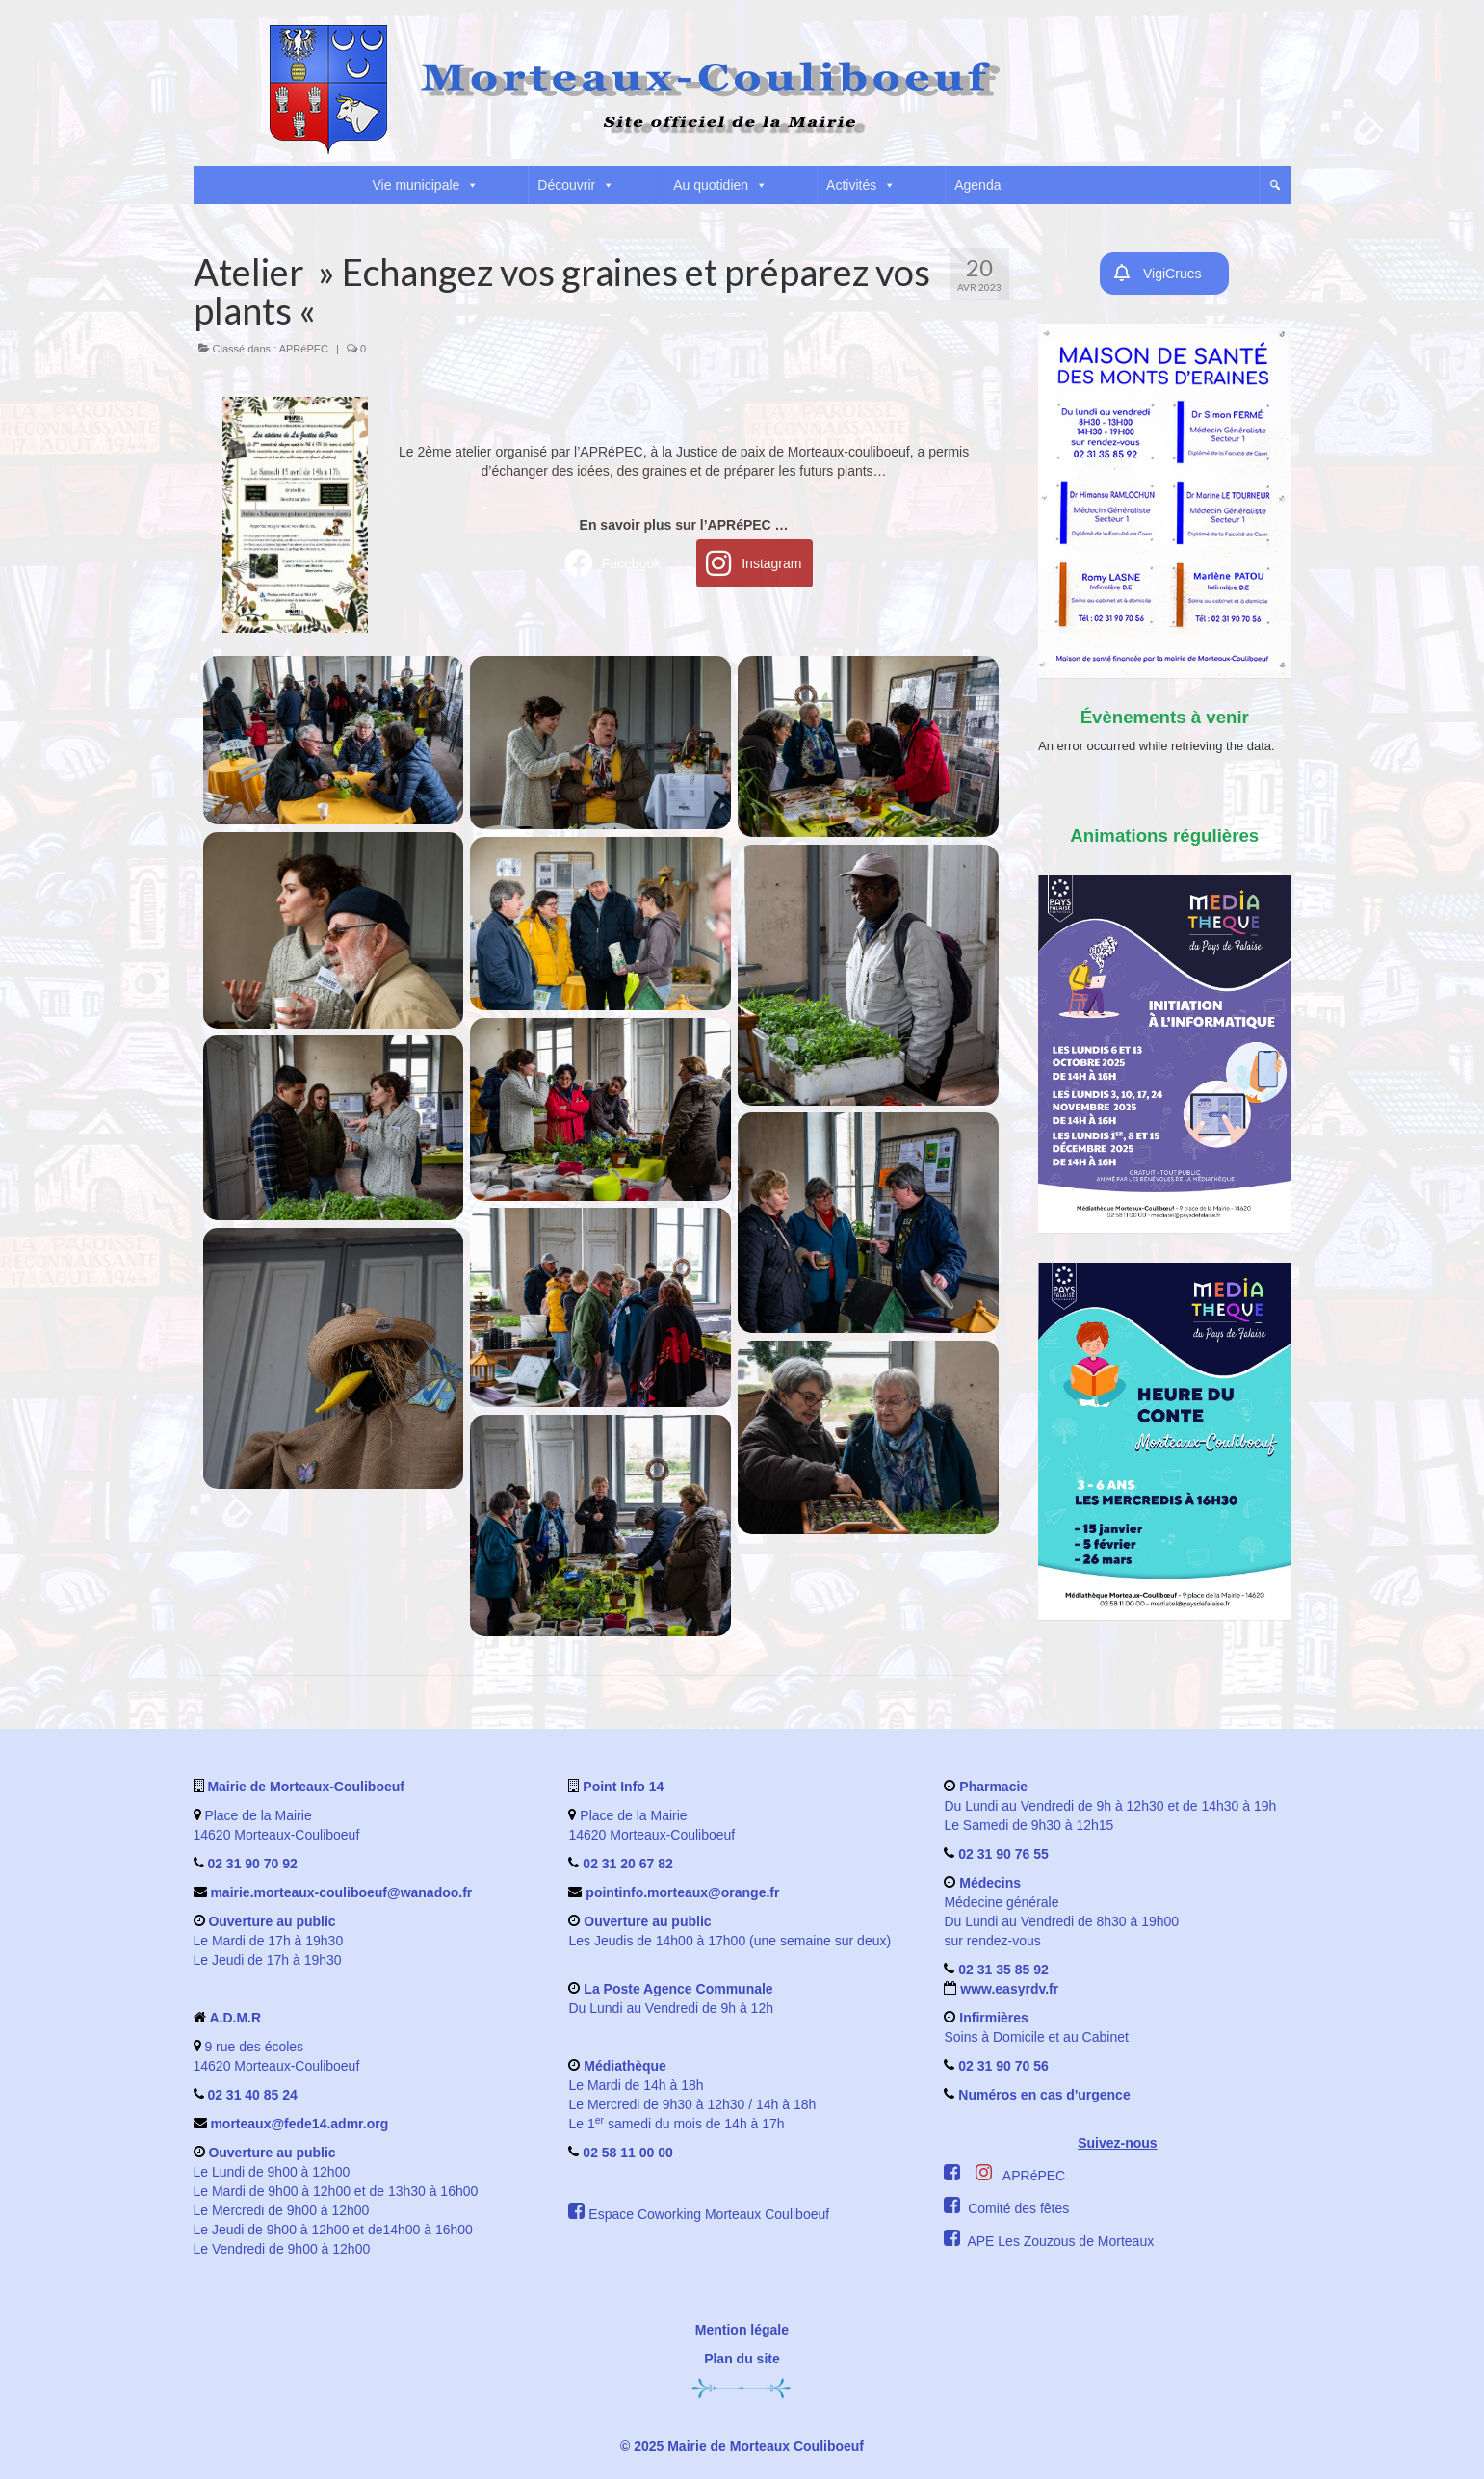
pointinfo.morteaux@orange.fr (682, 1892)
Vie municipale (426, 185)
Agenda (977, 185)
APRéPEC (303, 348)
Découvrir (575, 185)
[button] (1275, 185)
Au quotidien (720, 185)
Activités (861, 185)
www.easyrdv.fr (1007, 1988)
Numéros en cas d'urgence (1044, 2094)
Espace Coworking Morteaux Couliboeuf (708, 2214)
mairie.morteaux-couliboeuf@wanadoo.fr (341, 1892)
